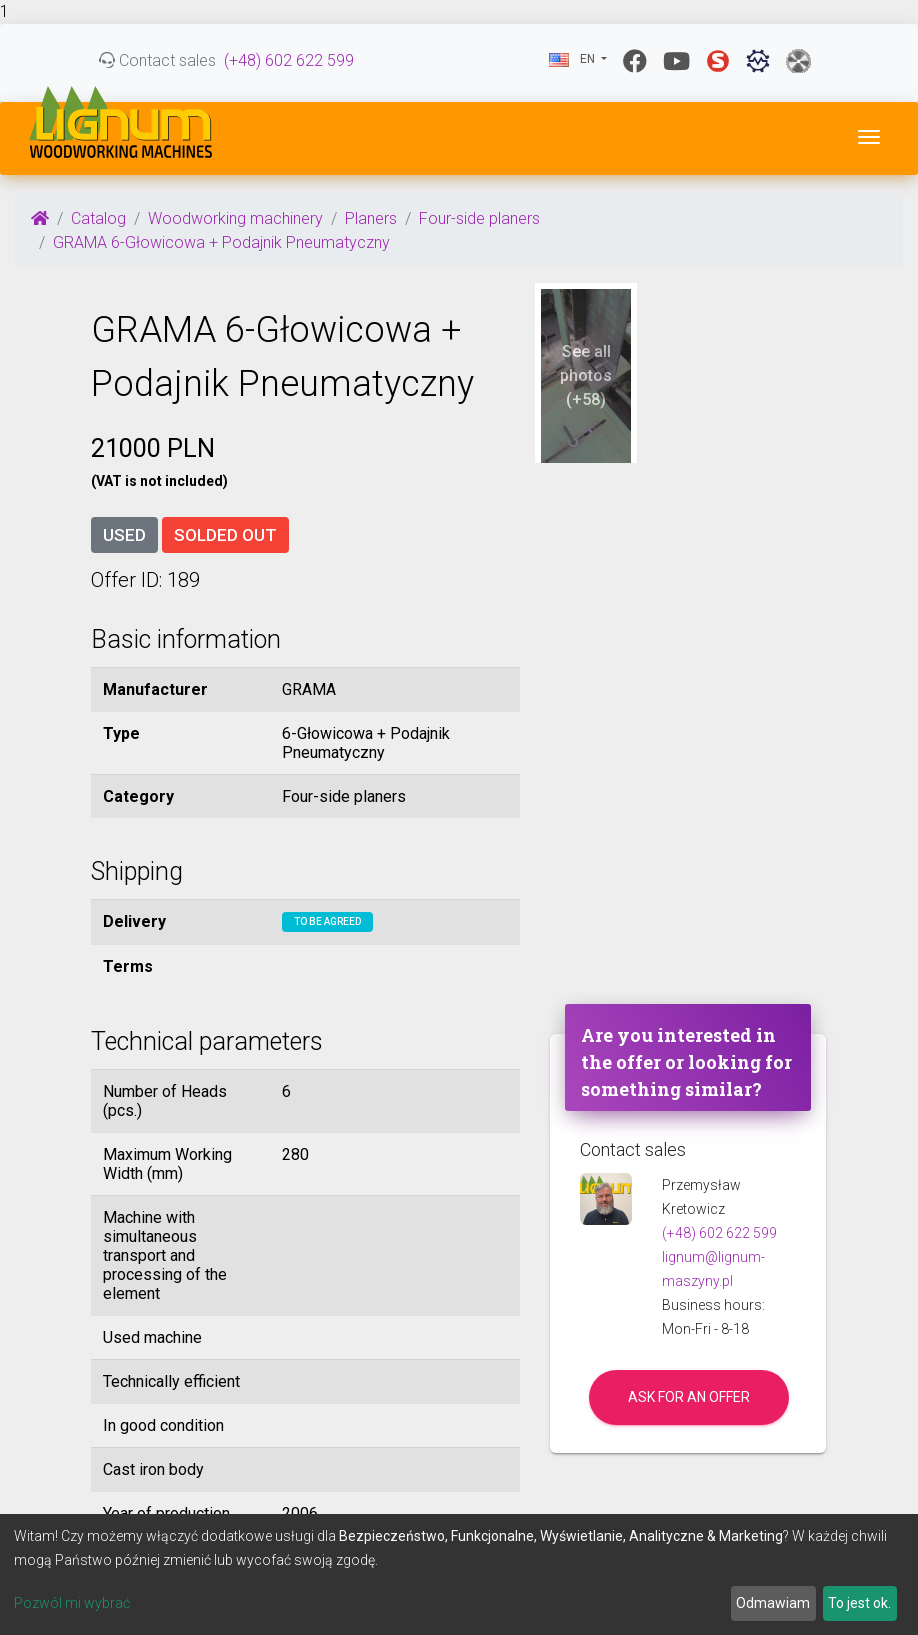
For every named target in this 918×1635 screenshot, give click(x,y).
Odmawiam (773, 1603)
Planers (371, 218)
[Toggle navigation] (869, 137)
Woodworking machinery (235, 218)
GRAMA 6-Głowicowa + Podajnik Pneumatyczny (221, 242)
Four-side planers (479, 218)
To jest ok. (859, 1603)
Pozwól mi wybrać (72, 1603)
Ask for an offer (689, 1397)
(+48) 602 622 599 (289, 60)
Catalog (98, 218)
